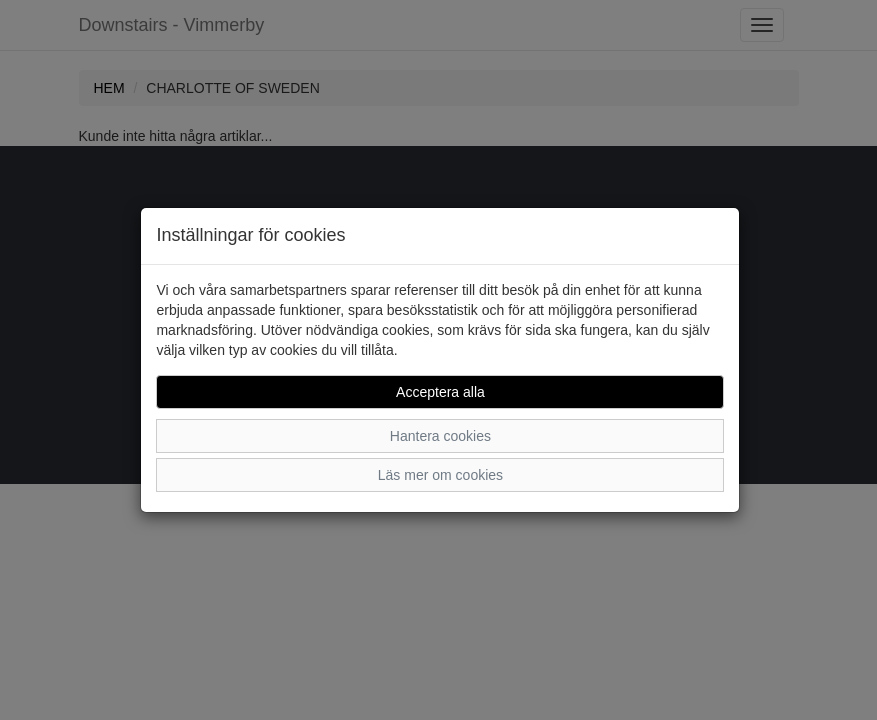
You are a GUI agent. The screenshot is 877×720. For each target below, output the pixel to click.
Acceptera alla (440, 392)
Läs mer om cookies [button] (440, 475)
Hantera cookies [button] (440, 436)
